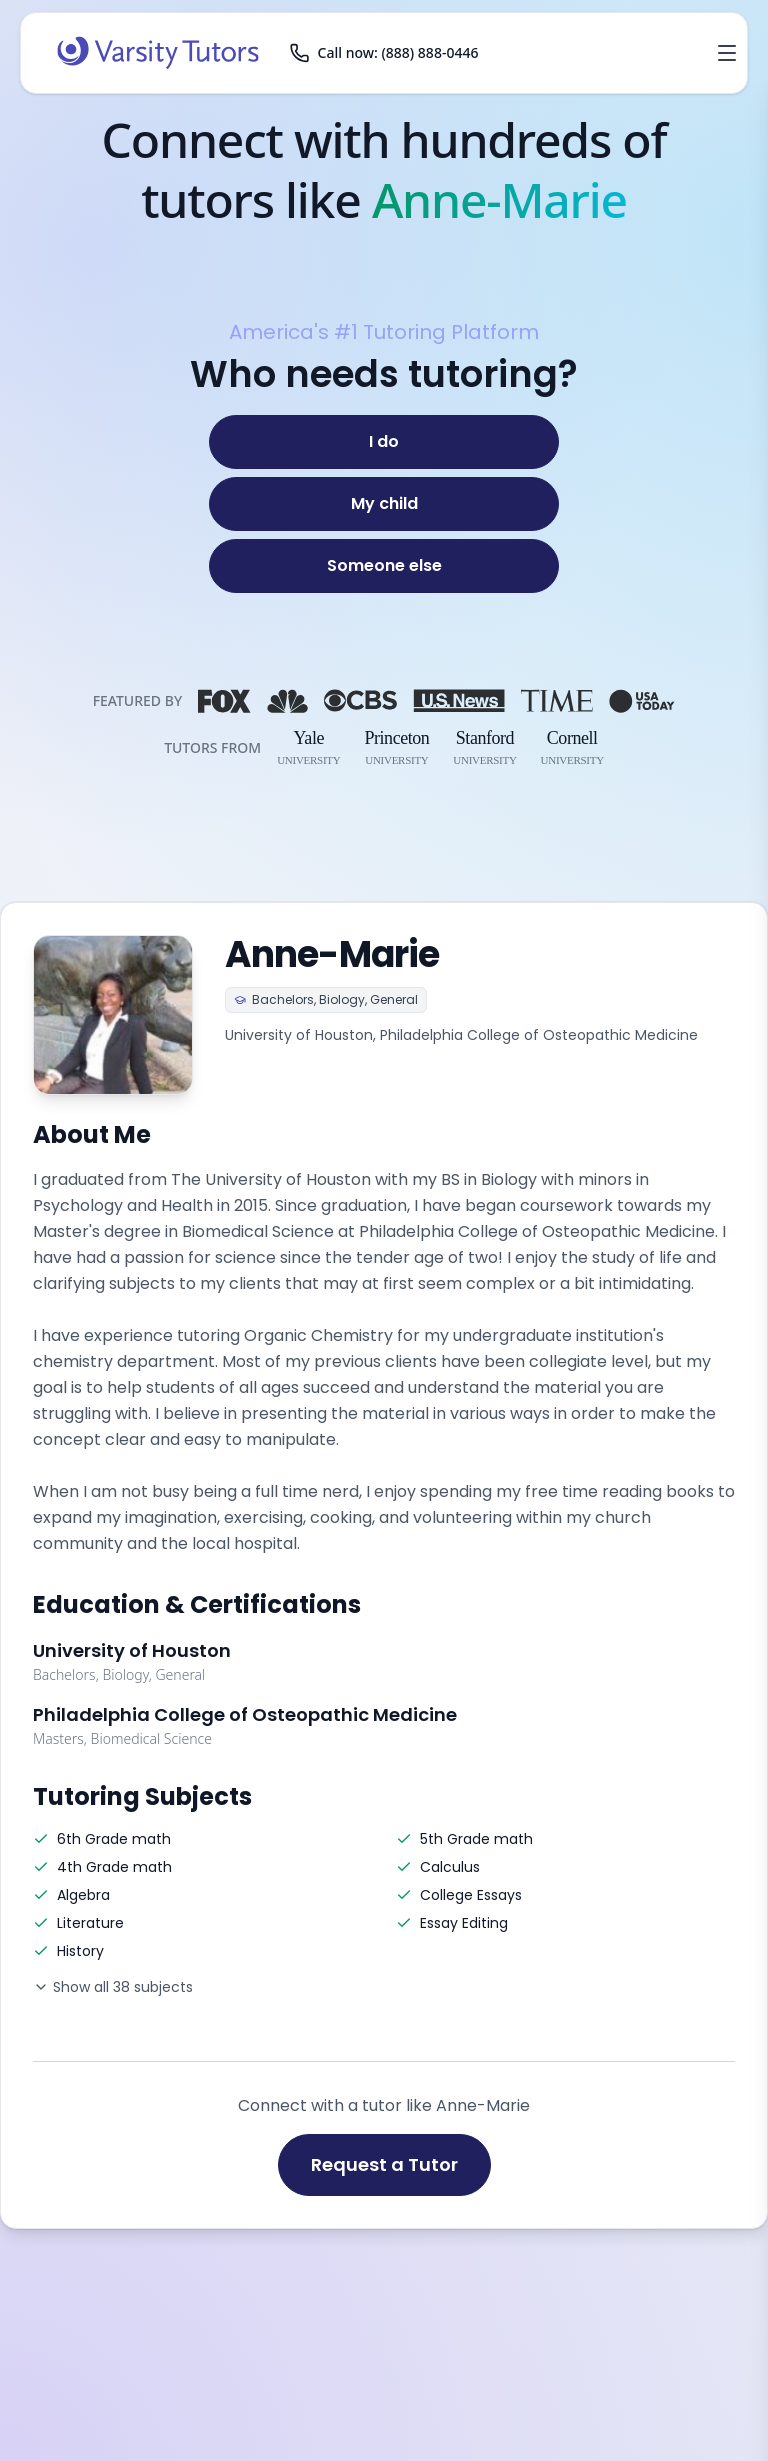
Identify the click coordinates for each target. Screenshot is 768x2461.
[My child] (384, 504)
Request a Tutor (384, 2164)
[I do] (384, 442)
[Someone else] (384, 566)
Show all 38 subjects (113, 1987)
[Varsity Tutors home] (158, 53)
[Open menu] (727, 53)
